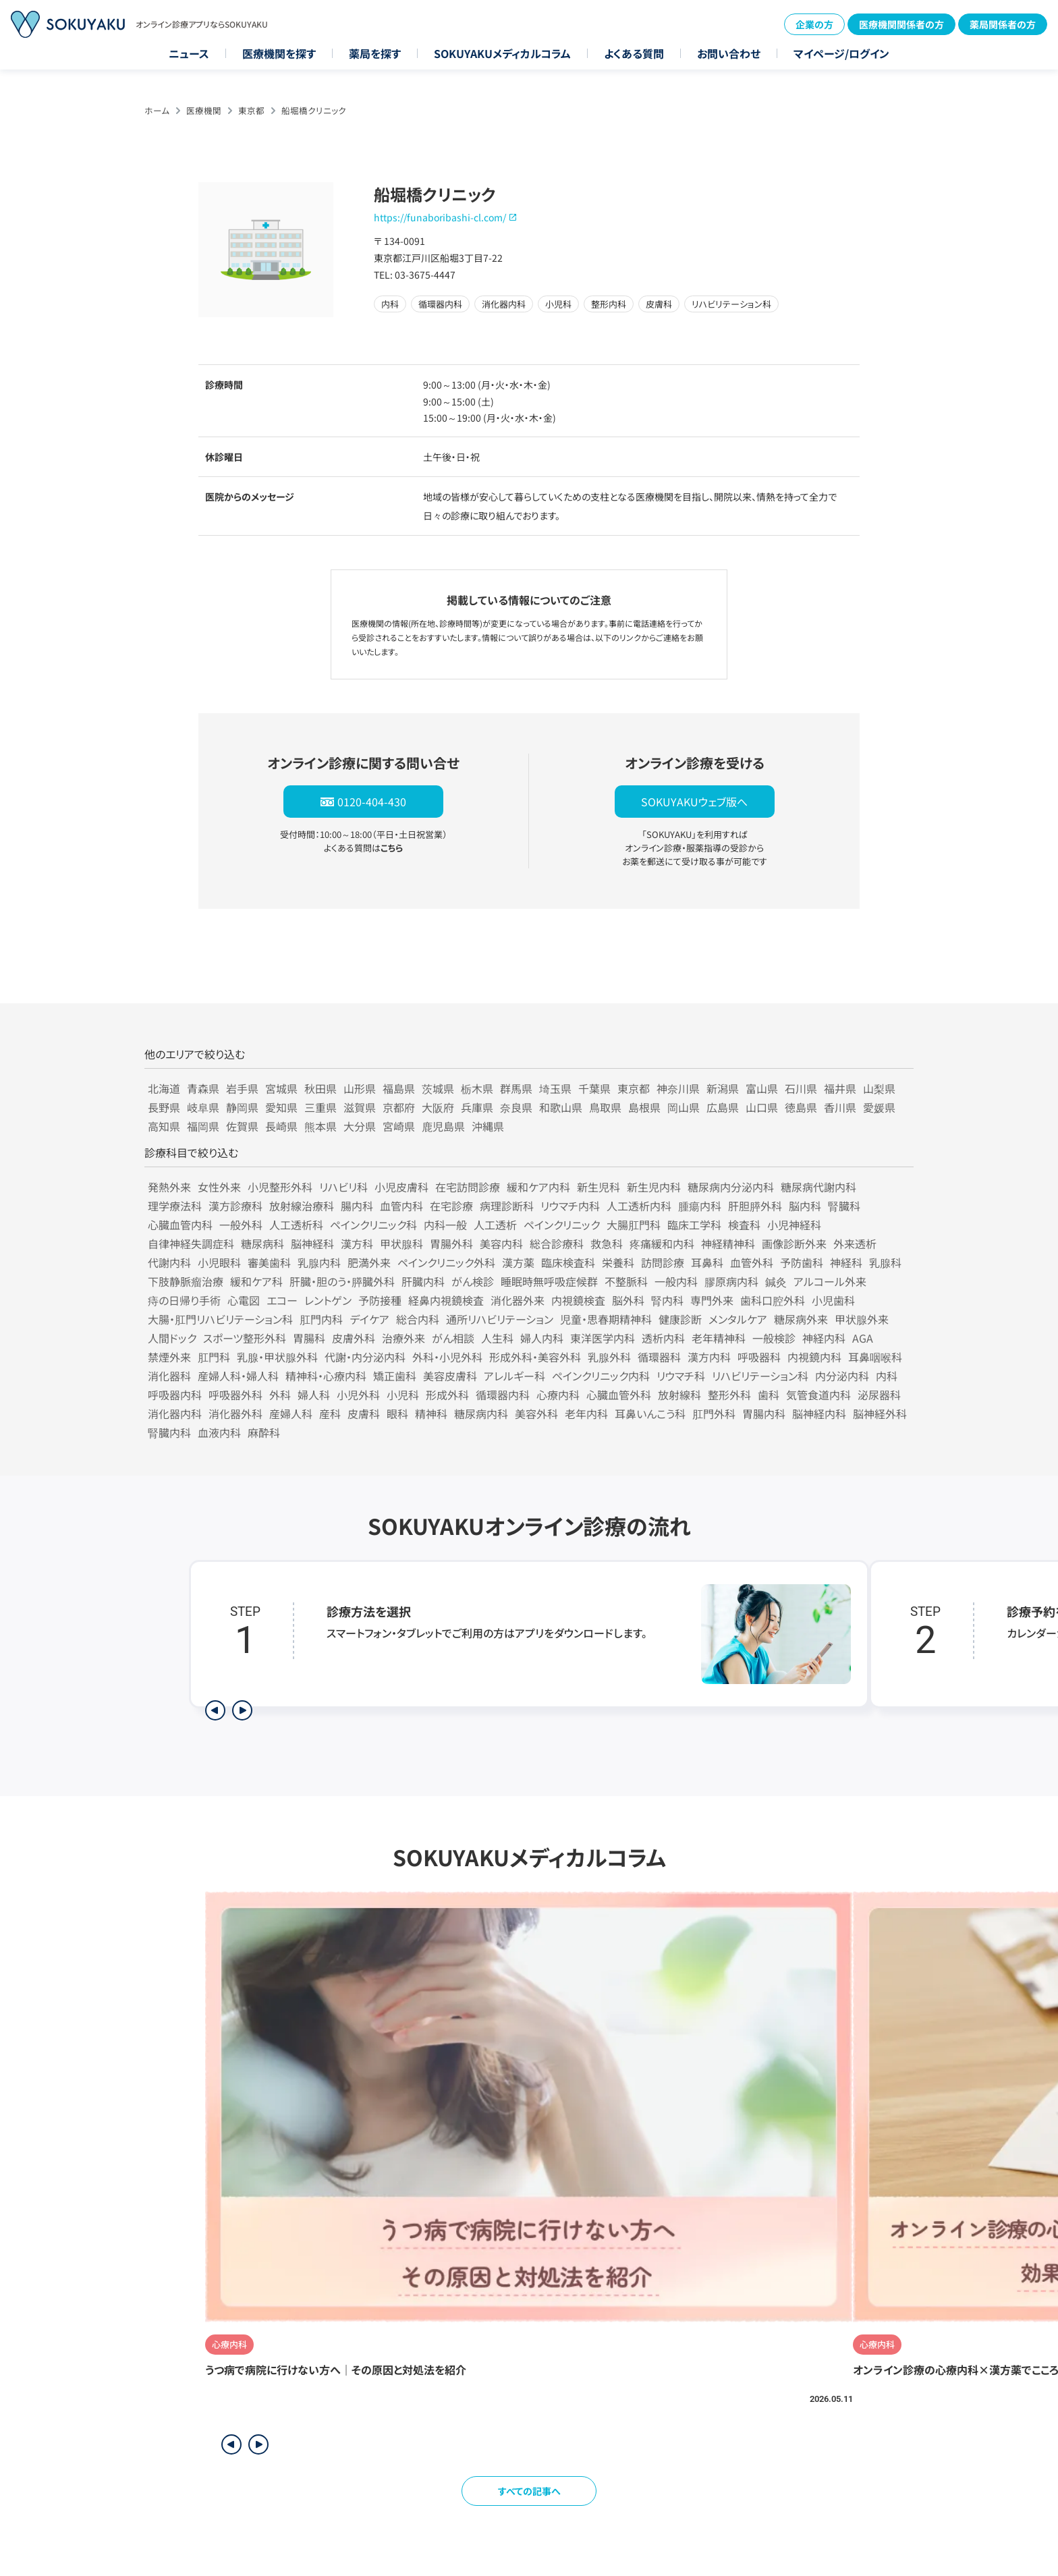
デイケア (369, 1319)
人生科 (497, 1338)
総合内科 (417, 1319)
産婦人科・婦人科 (238, 1376)
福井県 (840, 1088)
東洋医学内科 (602, 1338)
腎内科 (667, 1300)
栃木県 (477, 1088)
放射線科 (679, 1395)
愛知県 (281, 1107)
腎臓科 (844, 1206)
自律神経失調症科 (191, 1243)
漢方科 (357, 1243)
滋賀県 (359, 1107)
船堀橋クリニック (313, 110)
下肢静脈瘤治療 (185, 1281)
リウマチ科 (681, 1376)
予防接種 (379, 1300)
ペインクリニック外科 (446, 1262)
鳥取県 (605, 1107)
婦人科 (314, 1395)
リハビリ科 (343, 1187)
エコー (282, 1300)
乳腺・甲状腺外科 (277, 1357)
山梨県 (879, 1088)
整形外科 (729, 1395)
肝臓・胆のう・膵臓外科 (342, 1281)
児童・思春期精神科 (606, 1319)
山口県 (762, 1107)
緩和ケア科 (256, 1281)
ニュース (189, 53)
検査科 (744, 1224)
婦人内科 (541, 1338)
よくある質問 (634, 53)
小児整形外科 (280, 1187)
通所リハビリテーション (499, 1319)
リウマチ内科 (570, 1206)
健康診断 (680, 1319)
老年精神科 (719, 1338)
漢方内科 (709, 1357)
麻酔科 (264, 1432)
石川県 (801, 1088)
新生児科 (598, 1187)
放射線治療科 (301, 1206)
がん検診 (472, 1281)
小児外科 (358, 1395)
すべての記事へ (529, 2491)
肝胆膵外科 (755, 1206)
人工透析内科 (639, 1206)
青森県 (203, 1088)
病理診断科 (507, 1206)
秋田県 (320, 1088)
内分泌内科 (842, 1376)
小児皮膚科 (401, 1187)
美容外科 (536, 1413)
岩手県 (242, 1088)
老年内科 (586, 1413)
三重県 (320, 1107)
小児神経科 (794, 1224)
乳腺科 (885, 1262)
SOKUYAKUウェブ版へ (694, 801)
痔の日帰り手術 (184, 1300)
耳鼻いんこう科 (650, 1413)
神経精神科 (728, 1243)
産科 (330, 1413)
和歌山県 (560, 1107)
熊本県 (320, 1126)
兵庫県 (477, 1107)
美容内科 (501, 1243)
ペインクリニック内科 (601, 1376)
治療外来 (403, 1338)
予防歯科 (801, 1262)
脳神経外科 (880, 1413)
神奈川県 (678, 1088)
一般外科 (240, 1224)
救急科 (606, 1243)
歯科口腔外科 (772, 1300)
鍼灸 (776, 1281)
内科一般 (445, 1224)
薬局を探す (375, 53)
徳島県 (801, 1107)
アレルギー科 (514, 1376)
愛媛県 (879, 1107)
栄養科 (618, 1262)
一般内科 (676, 1281)
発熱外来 (169, 1187)
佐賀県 (242, 1126)
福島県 (399, 1088)
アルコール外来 (830, 1281)
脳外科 (628, 1300)
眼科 (397, 1413)
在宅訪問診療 (467, 1187)
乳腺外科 (609, 1357)
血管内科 (401, 1206)
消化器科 (169, 1376)
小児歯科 (833, 1300)
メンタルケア (737, 1319)
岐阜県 (203, 1107)
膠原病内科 (731, 1281)
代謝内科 (169, 1262)
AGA (862, 1338)
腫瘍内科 (699, 1206)
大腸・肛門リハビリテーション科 (220, 1319)
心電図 (243, 1300)
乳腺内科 (319, 1262)
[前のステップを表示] (215, 1710)
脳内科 (805, 1206)
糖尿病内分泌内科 (731, 1187)
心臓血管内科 (180, 1224)
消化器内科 (175, 1413)
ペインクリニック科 (373, 1224)
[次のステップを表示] (242, 1710)
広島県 (722, 1107)
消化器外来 (518, 1300)
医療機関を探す (279, 53)
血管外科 (751, 1262)
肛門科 (214, 1357)
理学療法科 (175, 1206)
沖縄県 (488, 1126)
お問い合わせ (728, 53)
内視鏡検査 (578, 1300)
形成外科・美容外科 (535, 1357)
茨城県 (438, 1088)
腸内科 (357, 1206)
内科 (886, 1376)
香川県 (840, 1107)
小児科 (403, 1395)
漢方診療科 (235, 1206)
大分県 (359, 1126)
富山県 (762, 1088)
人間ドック (172, 1338)
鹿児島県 (443, 1126)
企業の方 (814, 24)
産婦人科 (290, 1413)
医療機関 (203, 110)
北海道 (164, 1088)
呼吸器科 (759, 1357)
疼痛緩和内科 (662, 1243)
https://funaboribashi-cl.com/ (440, 217)
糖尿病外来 (801, 1319)
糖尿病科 (262, 1243)
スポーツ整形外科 (244, 1338)
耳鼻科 (707, 1262)
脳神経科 (312, 1243)
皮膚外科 (353, 1338)
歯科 (768, 1395)
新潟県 (722, 1088)
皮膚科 (363, 1413)
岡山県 (683, 1107)
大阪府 (438, 1107)
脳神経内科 (819, 1413)
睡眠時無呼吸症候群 (549, 1281)
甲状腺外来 (862, 1319)
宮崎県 (399, 1126)
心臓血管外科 (618, 1395)
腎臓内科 (169, 1432)
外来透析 (854, 1243)
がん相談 (453, 1338)
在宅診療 (451, 1206)
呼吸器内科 (175, 1395)
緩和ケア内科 (538, 1187)
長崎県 (281, 1126)
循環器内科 (503, 1395)
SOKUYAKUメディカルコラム (502, 53)
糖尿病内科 (481, 1413)
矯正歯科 (394, 1376)
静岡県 (242, 1107)
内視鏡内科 (814, 1357)
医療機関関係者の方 (901, 24)
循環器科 (659, 1357)
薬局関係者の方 (1003, 24)
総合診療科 (557, 1243)
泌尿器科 (879, 1395)
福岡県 (203, 1126)
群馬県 (516, 1088)
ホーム (156, 110)
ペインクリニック (562, 1224)
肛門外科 (713, 1413)
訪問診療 (662, 1262)
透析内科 (663, 1338)
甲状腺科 (401, 1243)
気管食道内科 (818, 1395)
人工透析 (495, 1224)
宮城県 (281, 1088)
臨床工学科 (694, 1224)
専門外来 (711, 1300)
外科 (280, 1395)
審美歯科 (269, 1262)
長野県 (164, 1107)
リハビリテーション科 (760, 1376)
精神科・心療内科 (325, 1376)
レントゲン (328, 1300)
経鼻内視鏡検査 (446, 1300)
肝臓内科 (423, 1281)
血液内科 (219, 1432)
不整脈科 (626, 1281)
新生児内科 (654, 1187)
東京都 (251, 110)
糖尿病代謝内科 (818, 1187)
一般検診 (774, 1338)
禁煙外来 (169, 1357)
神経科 (846, 1262)
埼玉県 (555, 1088)
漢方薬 (518, 1262)
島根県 (644, 1107)
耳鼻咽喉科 (875, 1357)
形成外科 (447, 1395)
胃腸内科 (763, 1413)
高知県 (164, 1126)
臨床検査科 (568, 1262)
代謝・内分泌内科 (365, 1357)
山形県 (359, 1088)
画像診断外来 (794, 1243)
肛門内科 (321, 1319)
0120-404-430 (371, 801)
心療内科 (558, 1395)
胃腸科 (309, 1338)
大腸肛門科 (634, 1224)
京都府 (399, 1107)
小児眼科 (219, 1262)
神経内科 (823, 1338)
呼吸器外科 (235, 1395)
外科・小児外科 (447, 1357)
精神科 (431, 1413)
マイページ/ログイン (841, 53)
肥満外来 (369, 1262)
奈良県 (516, 1107)
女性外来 (219, 1187)
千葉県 (594, 1088)
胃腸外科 (451, 1243)
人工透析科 (296, 1224)
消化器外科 (235, 1413)
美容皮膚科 (450, 1376)
